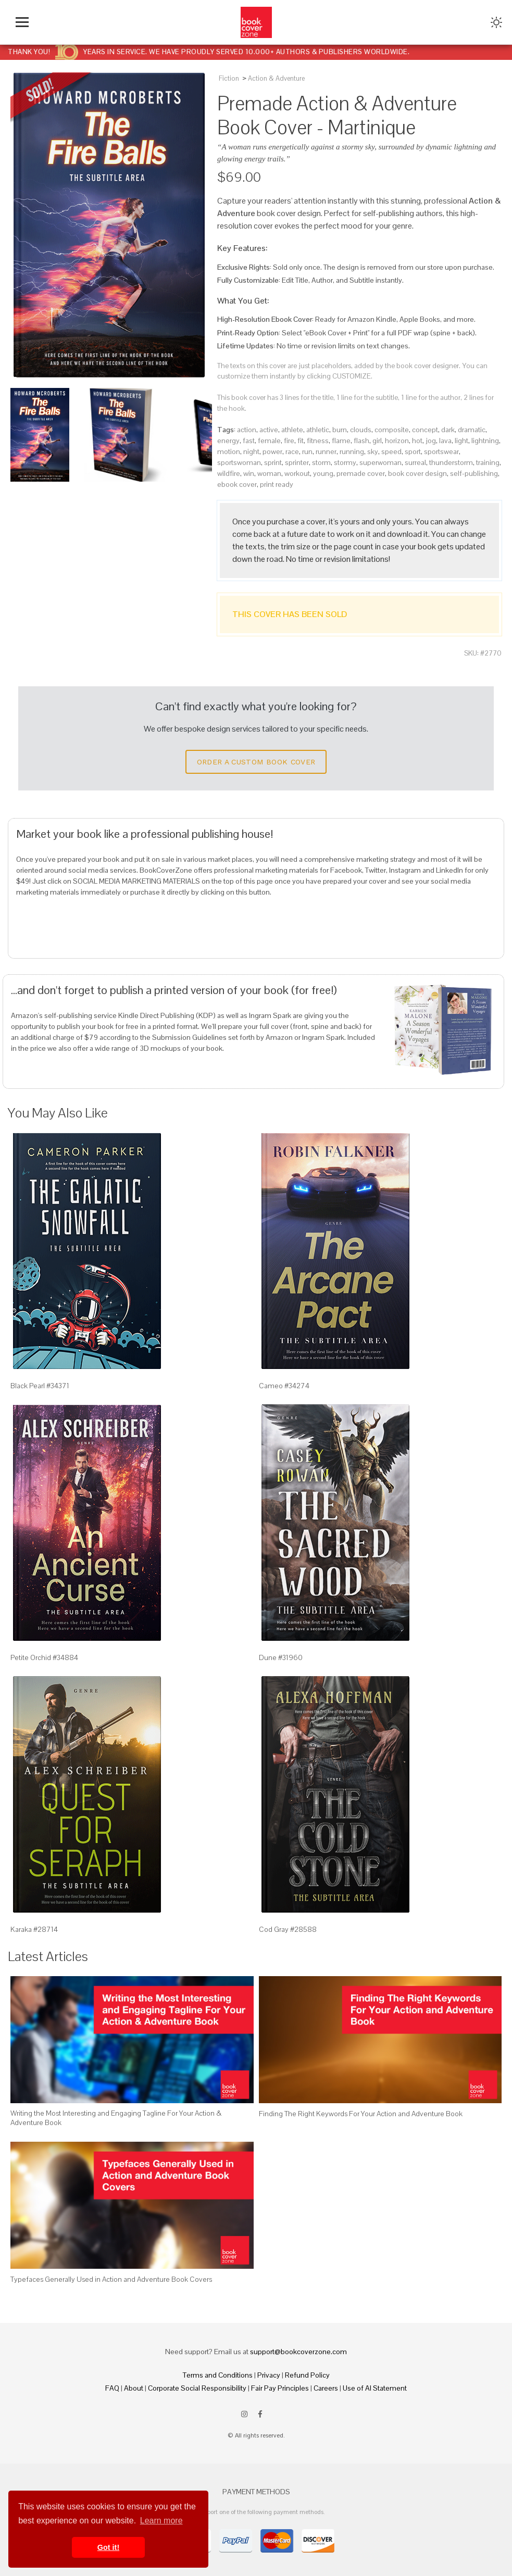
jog (431, 440)
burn (339, 429)
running (352, 451)
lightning (485, 440)
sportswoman (239, 462)
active (268, 429)
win (248, 473)
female (269, 440)
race (292, 451)
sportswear (441, 451)
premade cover (360, 473)
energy (228, 440)
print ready (276, 484)
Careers (326, 2388)
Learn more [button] (161, 2520)
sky (372, 451)
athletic (317, 429)
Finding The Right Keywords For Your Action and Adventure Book (361, 2113)
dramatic (471, 429)
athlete (292, 429)
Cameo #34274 (284, 1385)
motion (228, 451)
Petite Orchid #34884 (44, 1657)
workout (297, 473)
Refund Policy (307, 2375)
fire (289, 440)
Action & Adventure (276, 78)
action (246, 429)
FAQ (112, 2388)
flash (361, 440)
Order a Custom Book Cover (256, 762)
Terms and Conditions (218, 2375)
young (323, 473)
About (133, 2388)
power (272, 451)
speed (391, 451)
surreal (415, 462)
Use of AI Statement (375, 2388)
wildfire (228, 473)
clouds (360, 429)
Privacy (268, 2375)
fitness (318, 440)
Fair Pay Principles (280, 2388)
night (251, 451)
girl (377, 440)
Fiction (229, 78)
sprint (273, 462)
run (307, 451)
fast (249, 440)
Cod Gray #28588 (288, 1929)
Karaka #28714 (34, 1929)
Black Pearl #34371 (39, 1385)
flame (341, 440)
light (461, 440)
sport (413, 451)
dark (448, 429)
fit (300, 440)
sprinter (297, 462)
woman (269, 473)
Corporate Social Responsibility (197, 2388)
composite (391, 429)
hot (417, 440)
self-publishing (474, 473)
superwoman (380, 462)
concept (425, 429)
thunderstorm (451, 462)
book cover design (417, 473)
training (487, 462)
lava (445, 440)
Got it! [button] (108, 2547)
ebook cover (237, 484)
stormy (345, 462)
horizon (397, 440)
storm (321, 462)
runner (326, 451)
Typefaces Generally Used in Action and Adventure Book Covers (111, 2279)
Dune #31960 (281, 1657)
